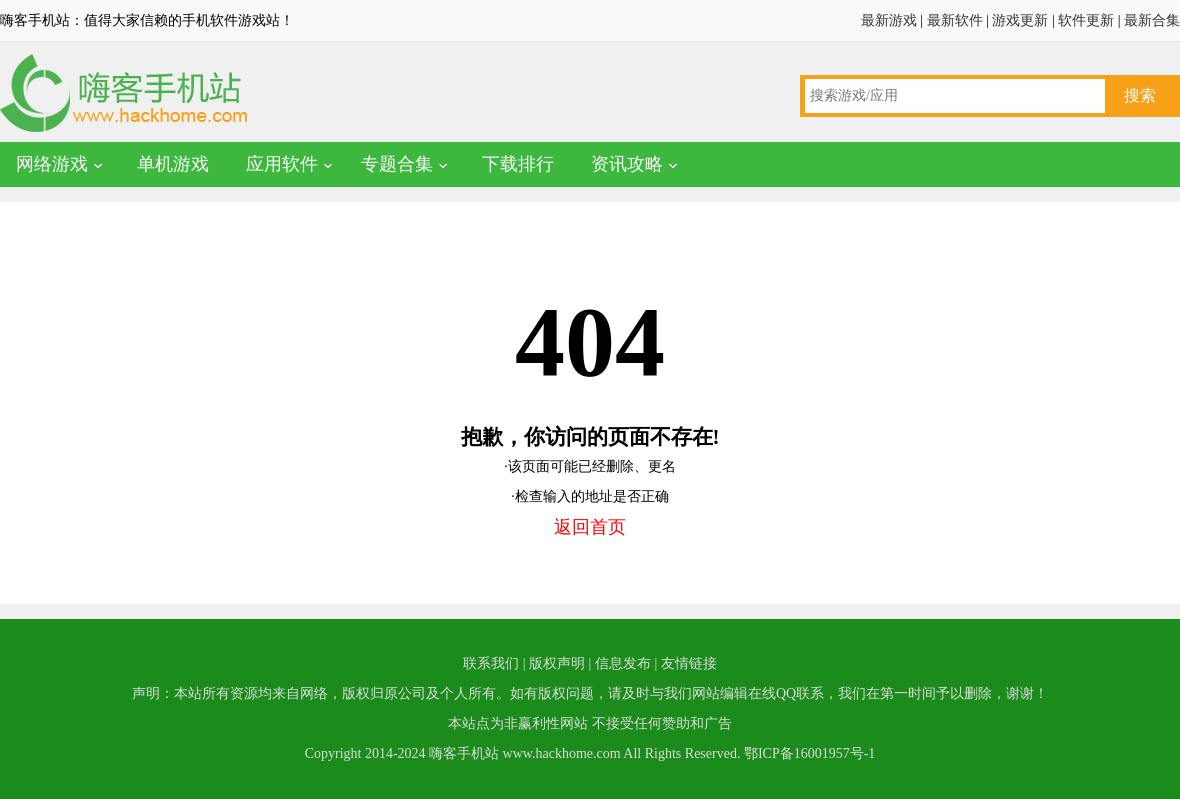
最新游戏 (889, 20)
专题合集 (397, 164)
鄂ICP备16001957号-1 (809, 753)
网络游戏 (52, 164)
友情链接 (689, 663)
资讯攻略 (627, 164)
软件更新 (1086, 20)
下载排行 (518, 164)
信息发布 (623, 663)
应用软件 (282, 164)
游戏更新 (1020, 20)
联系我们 (491, 663)
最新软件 (955, 20)
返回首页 (590, 527)
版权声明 (557, 663)
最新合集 (1152, 20)
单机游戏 (173, 164)
